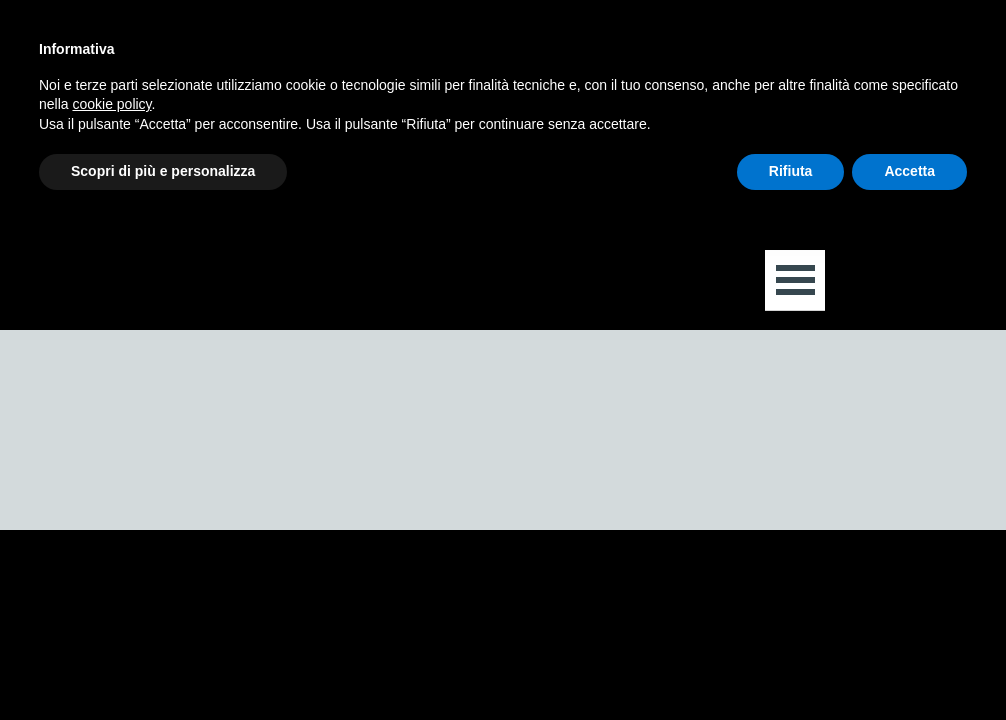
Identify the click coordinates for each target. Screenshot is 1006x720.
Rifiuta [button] (791, 171)
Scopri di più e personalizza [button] (163, 171)
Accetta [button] (909, 171)
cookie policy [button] (111, 104)
